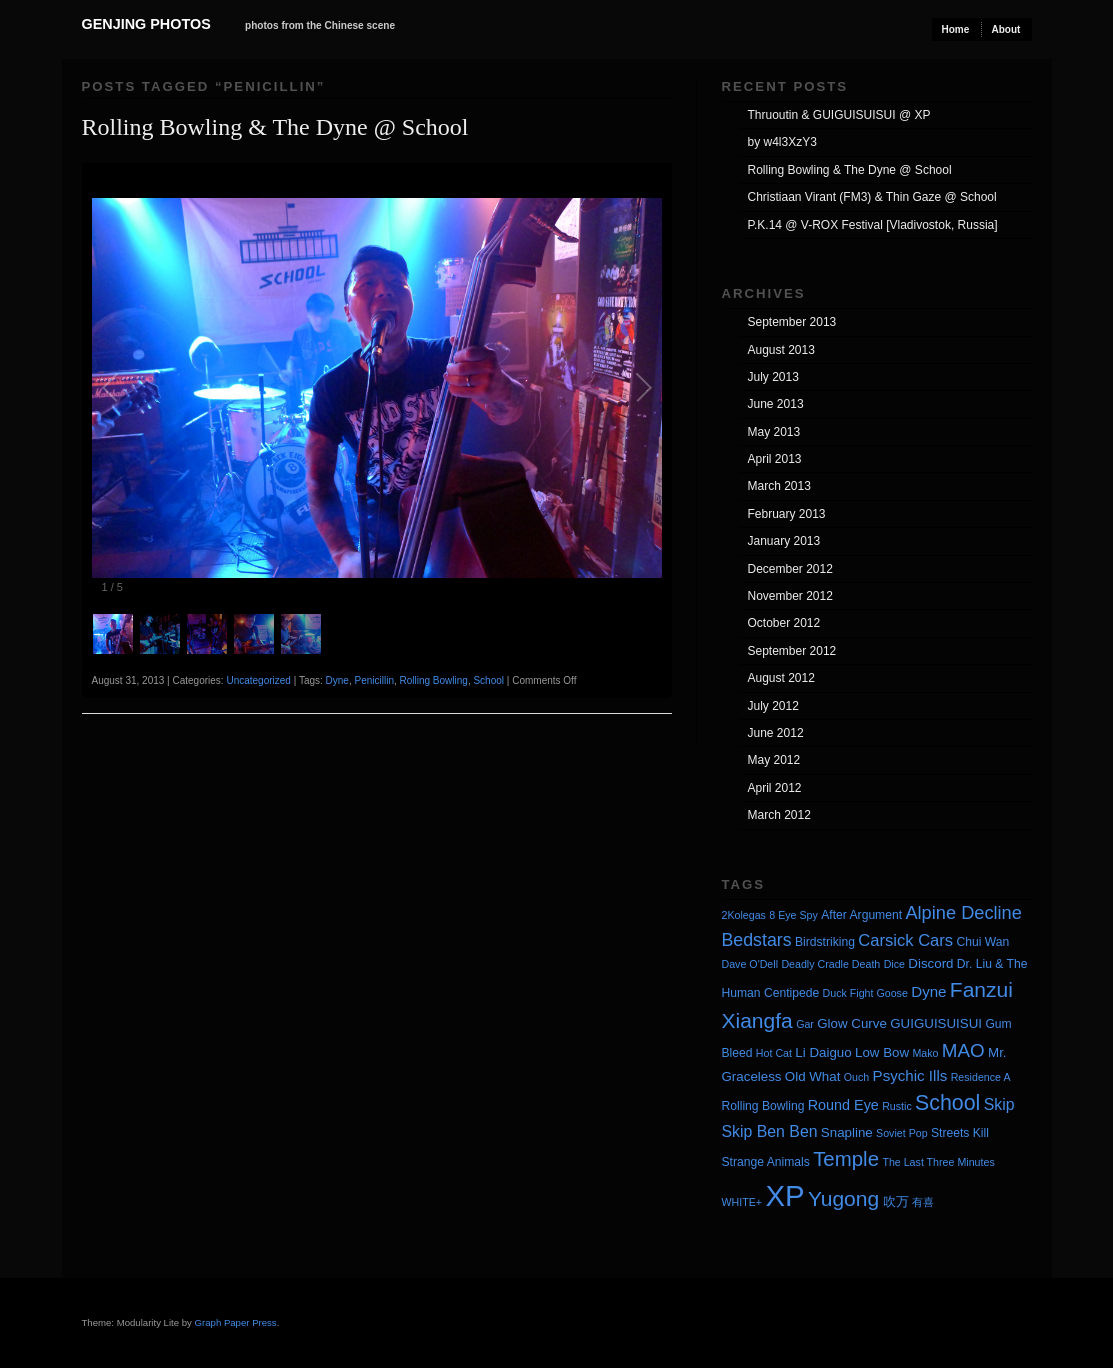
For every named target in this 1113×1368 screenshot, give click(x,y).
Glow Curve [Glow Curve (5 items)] (852, 1023)
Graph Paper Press (236, 1322)
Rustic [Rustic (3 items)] (897, 1106)
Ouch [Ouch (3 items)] (856, 1077)
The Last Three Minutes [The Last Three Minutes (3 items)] (938, 1162)
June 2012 (776, 733)
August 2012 (781, 678)
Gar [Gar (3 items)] (805, 1024)
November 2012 (790, 596)
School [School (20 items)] (947, 1103)
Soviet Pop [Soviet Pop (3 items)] (902, 1133)
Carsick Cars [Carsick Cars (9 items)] (905, 940)
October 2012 (784, 623)
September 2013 (792, 322)
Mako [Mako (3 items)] (925, 1053)
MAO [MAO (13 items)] (963, 1050)
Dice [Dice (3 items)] (894, 964)
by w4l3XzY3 (782, 142)
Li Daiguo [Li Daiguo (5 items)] (823, 1052)
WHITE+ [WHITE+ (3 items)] (742, 1202)
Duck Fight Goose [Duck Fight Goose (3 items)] (865, 993)
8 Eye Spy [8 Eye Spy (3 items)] (793, 915)
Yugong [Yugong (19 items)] (843, 1198)
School (488, 680)
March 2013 (779, 486)
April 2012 (775, 788)
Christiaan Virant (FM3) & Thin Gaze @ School (872, 197)
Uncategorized (258, 680)
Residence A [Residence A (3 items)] (981, 1077)
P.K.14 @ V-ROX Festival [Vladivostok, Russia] (873, 225)
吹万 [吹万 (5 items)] (896, 1201)
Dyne (337, 680)
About (1006, 29)
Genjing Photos (146, 24)
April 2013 (775, 459)
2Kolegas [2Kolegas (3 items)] (744, 915)
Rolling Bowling (434, 680)
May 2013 (774, 432)
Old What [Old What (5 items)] (813, 1076)
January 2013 (784, 541)
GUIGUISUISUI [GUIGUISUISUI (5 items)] (936, 1023)
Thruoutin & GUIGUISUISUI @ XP (839, 115)
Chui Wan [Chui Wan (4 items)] (982, 942)
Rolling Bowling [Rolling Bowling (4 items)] (763, 1106)
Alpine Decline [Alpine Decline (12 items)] (963, 913)
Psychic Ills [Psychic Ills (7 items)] (910, 1075)
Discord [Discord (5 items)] (930, 963)
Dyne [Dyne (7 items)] (928, 991)
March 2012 (779, 815)
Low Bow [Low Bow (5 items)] (882, 1052)
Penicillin (373, 680)
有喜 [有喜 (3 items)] (923, 1202)
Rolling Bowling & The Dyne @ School (275, 127)
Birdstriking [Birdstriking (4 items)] (825, 942)
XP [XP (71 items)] (784, 1195)
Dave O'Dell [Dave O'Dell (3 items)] (750, 964)
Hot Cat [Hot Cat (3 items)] (774, 1053)
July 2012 (773, 706)
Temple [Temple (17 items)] (846, 1158)
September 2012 (792, 651)
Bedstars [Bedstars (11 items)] (757, 940)
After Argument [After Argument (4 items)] (861, 915)
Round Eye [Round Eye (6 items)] (843, 1105)
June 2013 (776, 404)
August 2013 (781, 350)
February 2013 (787, 514)
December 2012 (790, 569)
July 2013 (773, 377)
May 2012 (774, 760)
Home (956, 29)
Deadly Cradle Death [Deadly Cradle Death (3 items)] (830, 964)
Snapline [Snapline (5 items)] (847, 1132)
